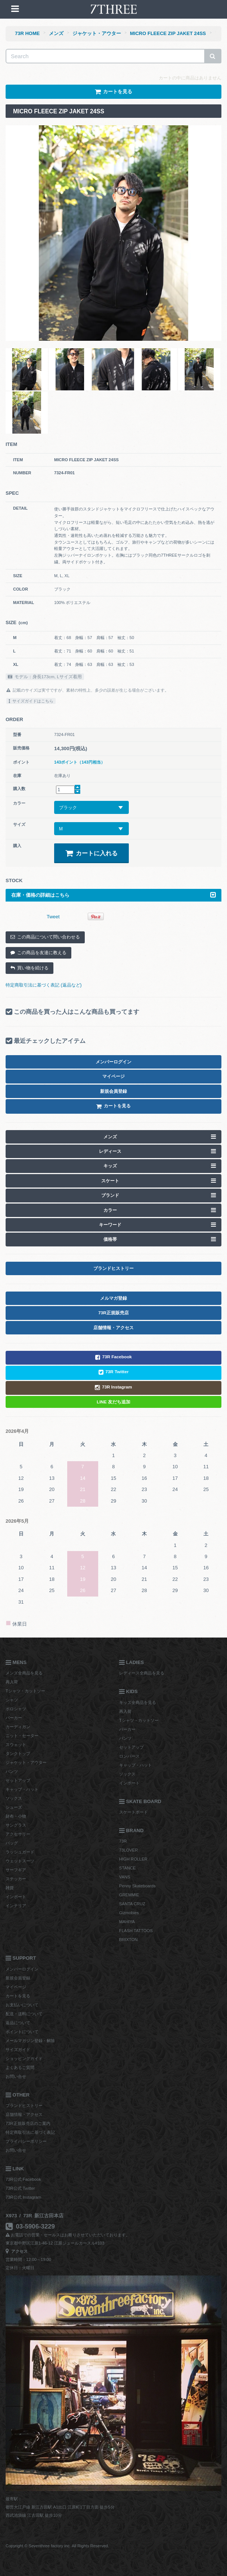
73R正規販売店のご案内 (28, 2123)
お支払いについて (22, 2005)
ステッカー (16, 1879)
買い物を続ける (29, 968)
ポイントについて (22, 2031)
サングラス (16, 1825)
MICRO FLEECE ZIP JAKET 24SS (168, 33)
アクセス (17, 2251)
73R (123, 1841)
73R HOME (27, 33)
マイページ (16, 1987)
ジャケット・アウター (96, 33)
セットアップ (18, 1780)
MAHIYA (127, 1921)
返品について (18, 2022)
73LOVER (128, 1850)
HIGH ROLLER (133, 1859)
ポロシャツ (16, 1709)
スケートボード (133, 1812)
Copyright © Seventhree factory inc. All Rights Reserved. (57, 2546)
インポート (16, 1896)
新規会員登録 (18, 1978)
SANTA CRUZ (132, 1904)
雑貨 (10, 1887)
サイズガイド (18, 2049)
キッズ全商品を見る (137, 1702)
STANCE (127, 1868)
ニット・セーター (22, 1735)
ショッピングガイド (24, 2058)
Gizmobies (129, 1912)
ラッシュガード (20, 1852)
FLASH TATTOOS (136, 1930)
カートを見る (18, 1996)
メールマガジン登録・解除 (30, 2040)
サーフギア (16, 1870)
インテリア (16, 1905)
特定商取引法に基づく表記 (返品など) (44, 985)
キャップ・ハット (22, 1789)
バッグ (12, 1843)
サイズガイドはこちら (31, 701)
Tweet (53, 916)
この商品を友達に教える (38, 952)
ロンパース (129, 1756)
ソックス (14, 1798)
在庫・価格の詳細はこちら (113, 895)
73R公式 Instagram (23, 2197)
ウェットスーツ (20, 1861)
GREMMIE (129, 1895)
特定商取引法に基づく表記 (30, 2132)
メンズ (56, 33)
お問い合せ (16, 2076)
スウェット (16, 1744)
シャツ (12, 1700)
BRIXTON (128, 1939)
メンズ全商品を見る (24, 1673)
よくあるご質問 (20, 2067)
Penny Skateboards (137, 1886)
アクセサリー (18, 1834)
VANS (124, 1877)
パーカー (14, 1717)
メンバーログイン (22, 1969)
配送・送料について (24, 2014)
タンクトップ (18, 1753)
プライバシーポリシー (26, 2141)
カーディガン (18, 1726)
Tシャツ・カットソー (25, 1691)
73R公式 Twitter (20, 2188)
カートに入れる (91, 853)
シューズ (14, 1807)
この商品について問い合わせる (45, 937)
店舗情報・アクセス (24, 2114)
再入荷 (12, 1682)
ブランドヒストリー (24, 2105)
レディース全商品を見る (141, 1673)
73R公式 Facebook (23, 2179)
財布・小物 (16, 1816)
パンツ (12, 1771)
